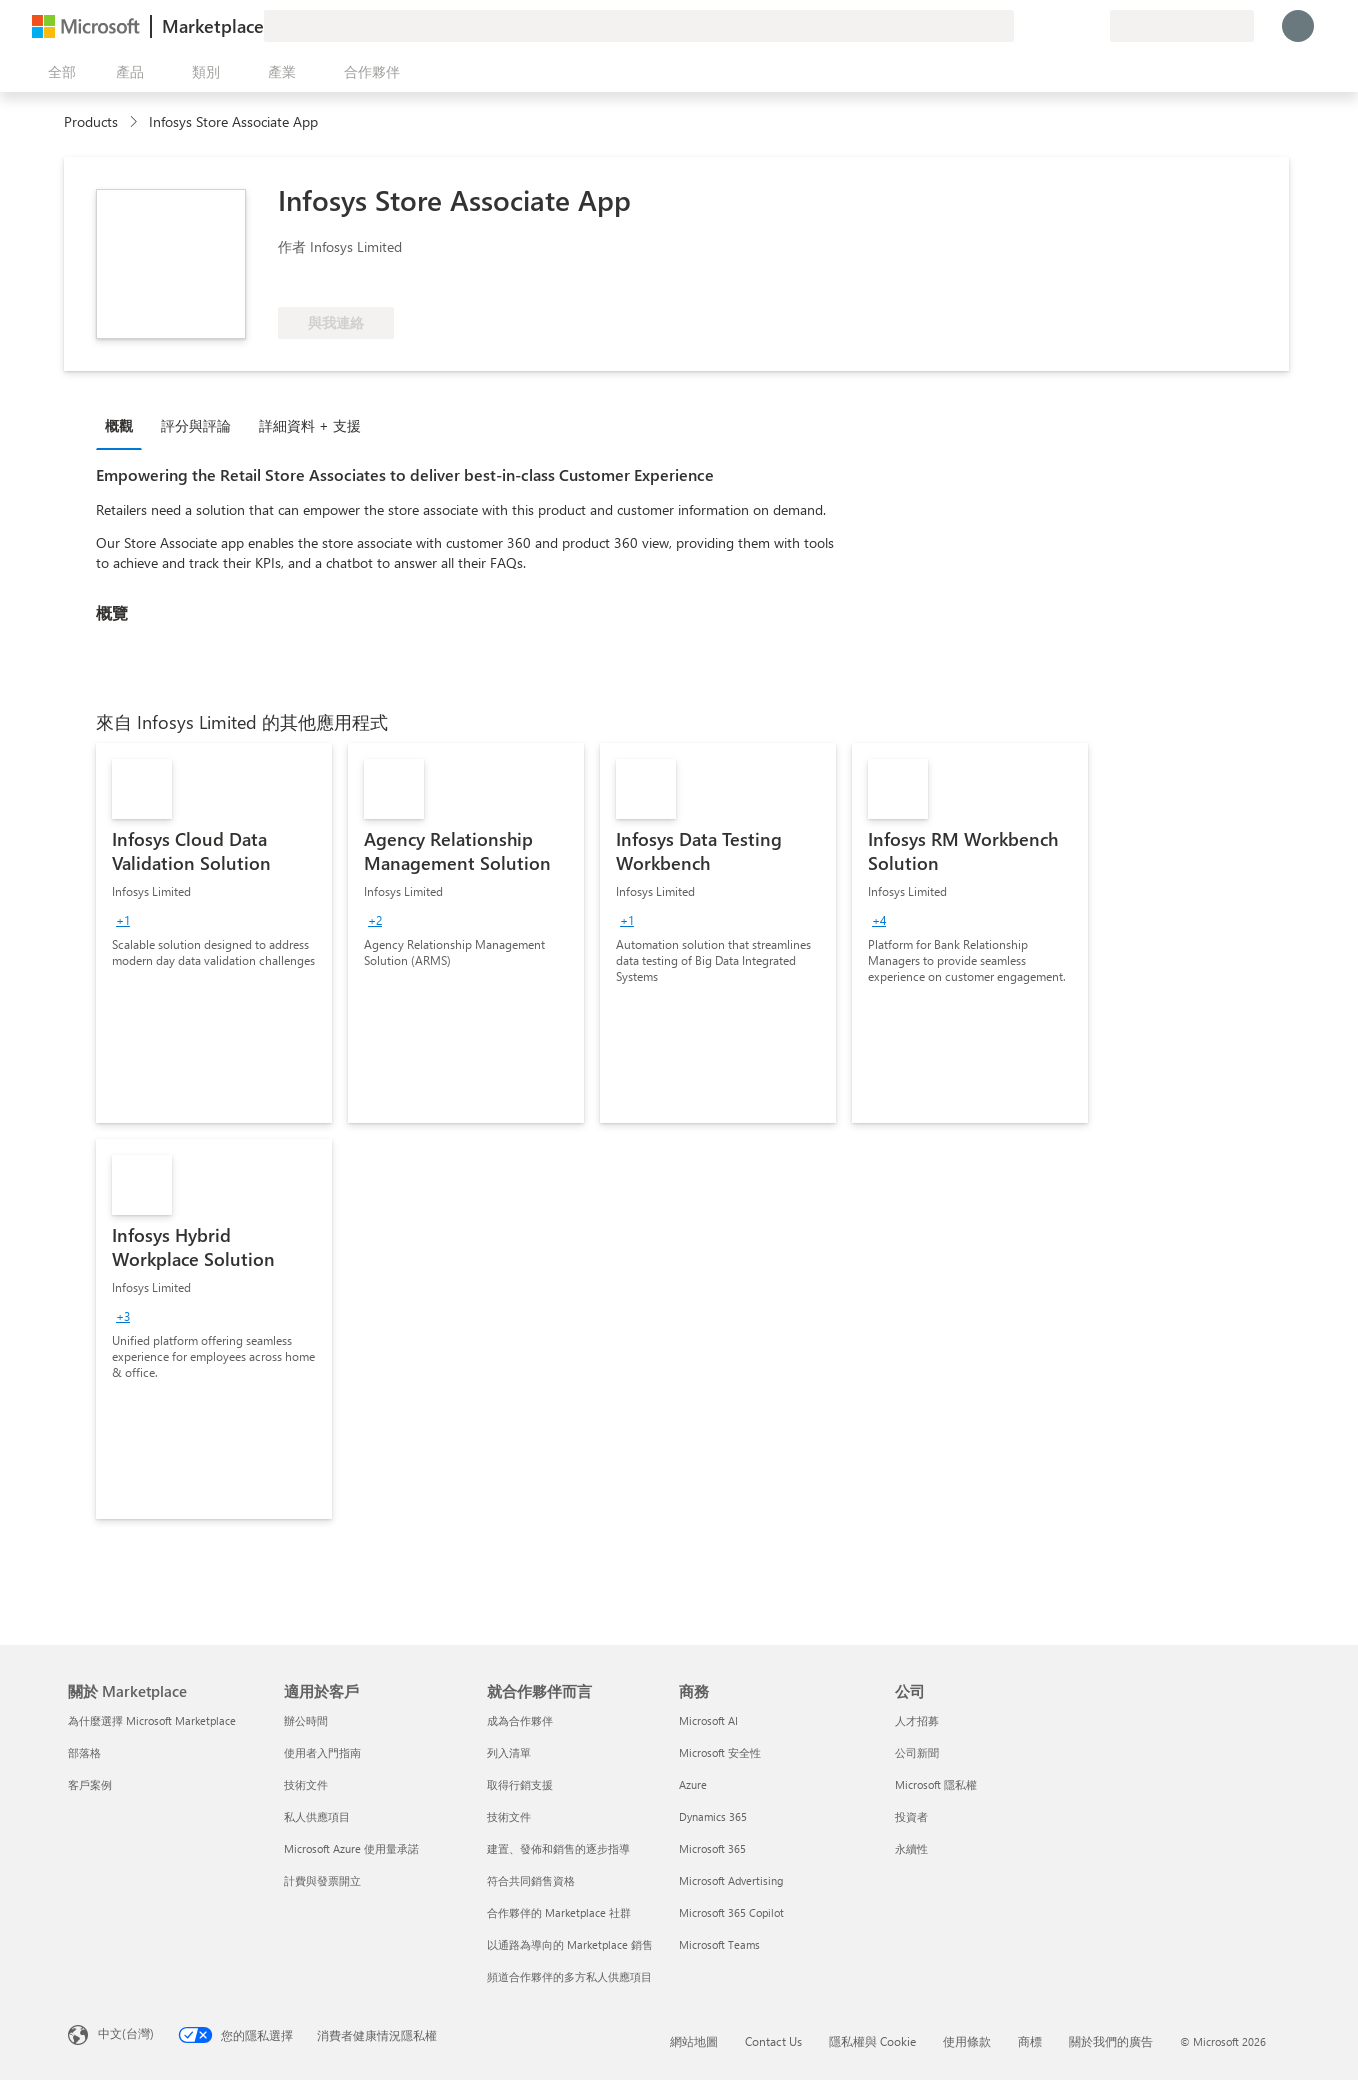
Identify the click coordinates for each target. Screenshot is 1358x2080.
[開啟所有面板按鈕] (58, 72)
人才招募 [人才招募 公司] (917, 1720)
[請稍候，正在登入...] (1298, 26)
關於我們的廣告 (1111, 2041)
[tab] (124, 425)
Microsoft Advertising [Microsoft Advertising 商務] (731, 1880)
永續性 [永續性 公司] (911, 1848)
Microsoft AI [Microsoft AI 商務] (708, 1720)
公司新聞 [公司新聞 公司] (917, 1752)
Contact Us (773, 2041)
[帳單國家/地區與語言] (1182, 26)
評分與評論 (196, 425)
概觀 (119, 425)
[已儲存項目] (1070, 26)
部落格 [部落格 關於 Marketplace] (84, 1752)
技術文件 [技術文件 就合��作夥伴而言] (509, 1816)
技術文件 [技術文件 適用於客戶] (306, 1784)
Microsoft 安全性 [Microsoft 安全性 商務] (720, 1752)
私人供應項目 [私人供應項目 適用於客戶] (317, 1816)
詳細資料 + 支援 (310, 425)
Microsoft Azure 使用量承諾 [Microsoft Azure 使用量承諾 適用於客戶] (351, 1848)
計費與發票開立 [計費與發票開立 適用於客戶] (322, 1880)
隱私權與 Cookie (872, 2041)
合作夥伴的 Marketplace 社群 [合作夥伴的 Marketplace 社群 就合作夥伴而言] (559, 1912)
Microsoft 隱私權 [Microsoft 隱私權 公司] (936, 1784)
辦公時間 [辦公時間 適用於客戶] (306, 1720)
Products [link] (91, 121)
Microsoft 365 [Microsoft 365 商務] (712, 1848)
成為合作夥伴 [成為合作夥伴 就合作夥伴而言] (520, 1720)
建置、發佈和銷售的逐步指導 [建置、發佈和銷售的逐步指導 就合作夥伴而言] (558, 1848)
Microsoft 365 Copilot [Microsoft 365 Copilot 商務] (731, 1912)
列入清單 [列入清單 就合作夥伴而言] (509, 1752)
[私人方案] (1094, 26)
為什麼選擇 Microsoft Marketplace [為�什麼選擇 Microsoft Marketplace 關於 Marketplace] (152, 1720)
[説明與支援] (1046, 26)
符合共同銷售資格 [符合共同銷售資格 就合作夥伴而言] (531, 1880)
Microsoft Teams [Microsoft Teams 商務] (719, 1944)
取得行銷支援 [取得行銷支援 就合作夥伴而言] (520, 1784)
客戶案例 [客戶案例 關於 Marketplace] (90, 1784)
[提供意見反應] (1022, 26)
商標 (1030, 2041)
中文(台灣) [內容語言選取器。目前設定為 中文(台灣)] (126, 2033)
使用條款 (967, 2041)
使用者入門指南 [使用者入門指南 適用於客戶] (322, 1752)
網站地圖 (694, 2041)
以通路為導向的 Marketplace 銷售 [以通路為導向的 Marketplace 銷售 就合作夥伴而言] (570, 1944)
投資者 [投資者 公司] (911, 1816)
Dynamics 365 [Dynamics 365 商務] (713, 1816)
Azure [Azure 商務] (693, 1784)
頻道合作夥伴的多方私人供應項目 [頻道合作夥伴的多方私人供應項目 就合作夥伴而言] (569, 1976)
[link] (214, 933)
